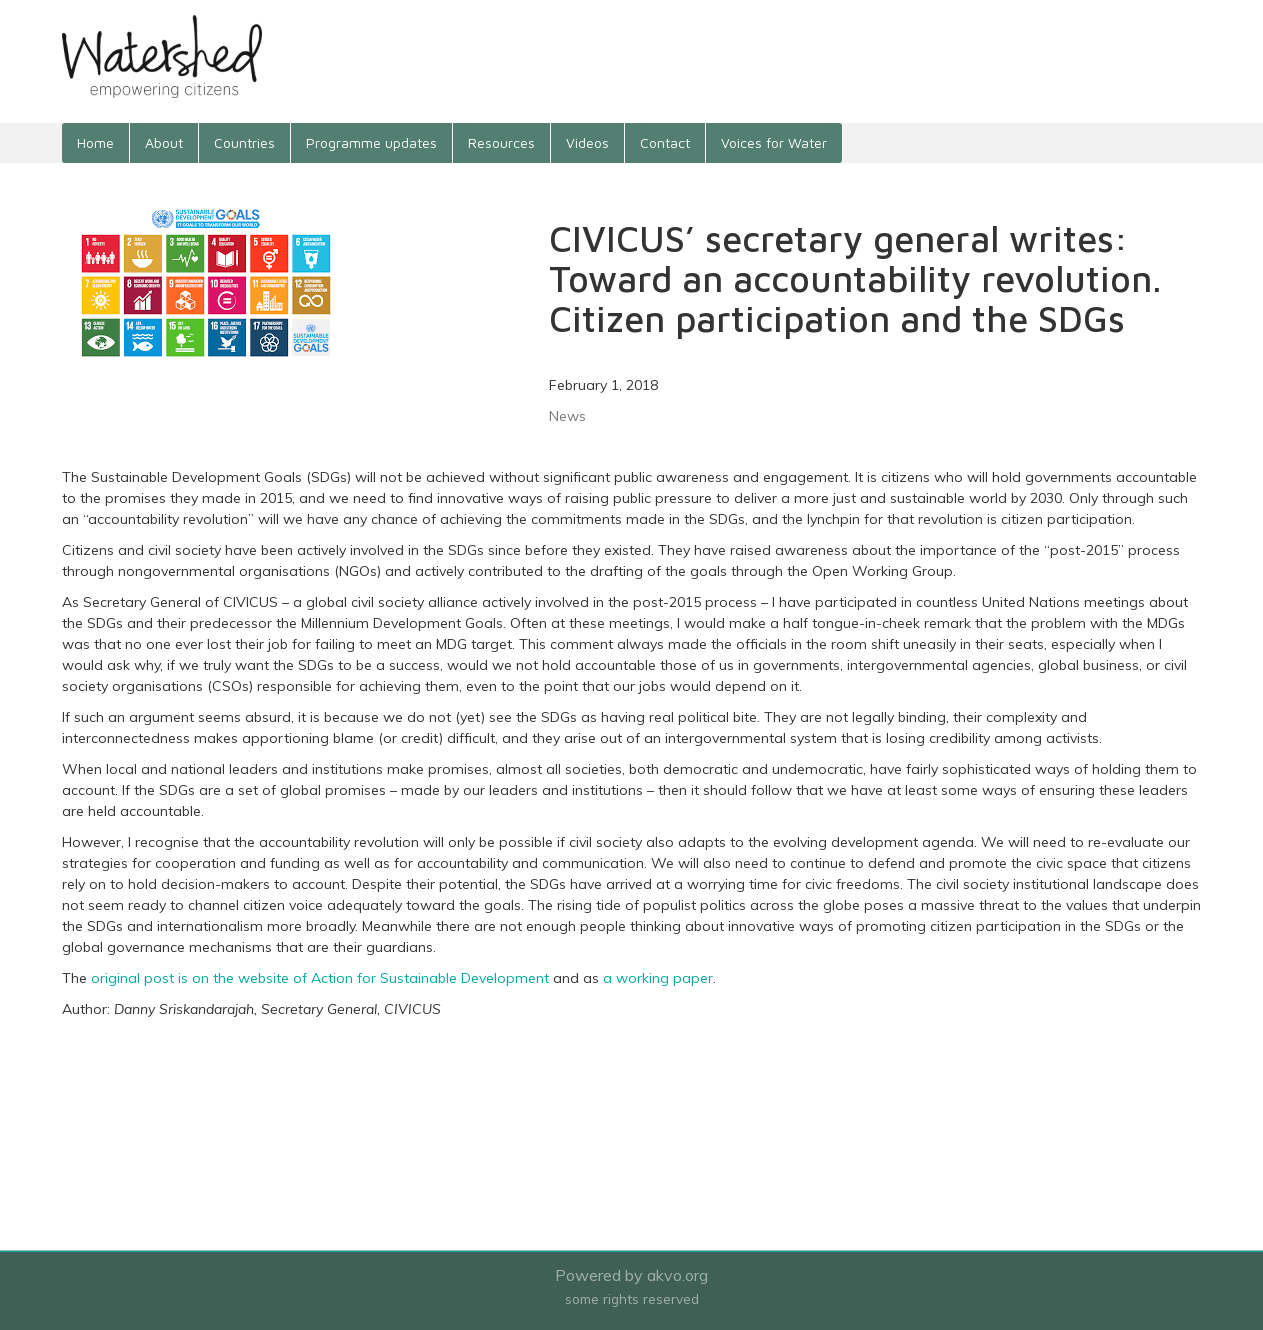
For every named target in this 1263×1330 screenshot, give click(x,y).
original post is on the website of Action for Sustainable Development (320, 978)
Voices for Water (774, 142)
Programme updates (371, 142)
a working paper (658, 978)
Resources (501, 142)
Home (95, 142)
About (164, 142)
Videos (587, 142)
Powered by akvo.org (631, 1275)
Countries (244, 142)
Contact (665, 142)
